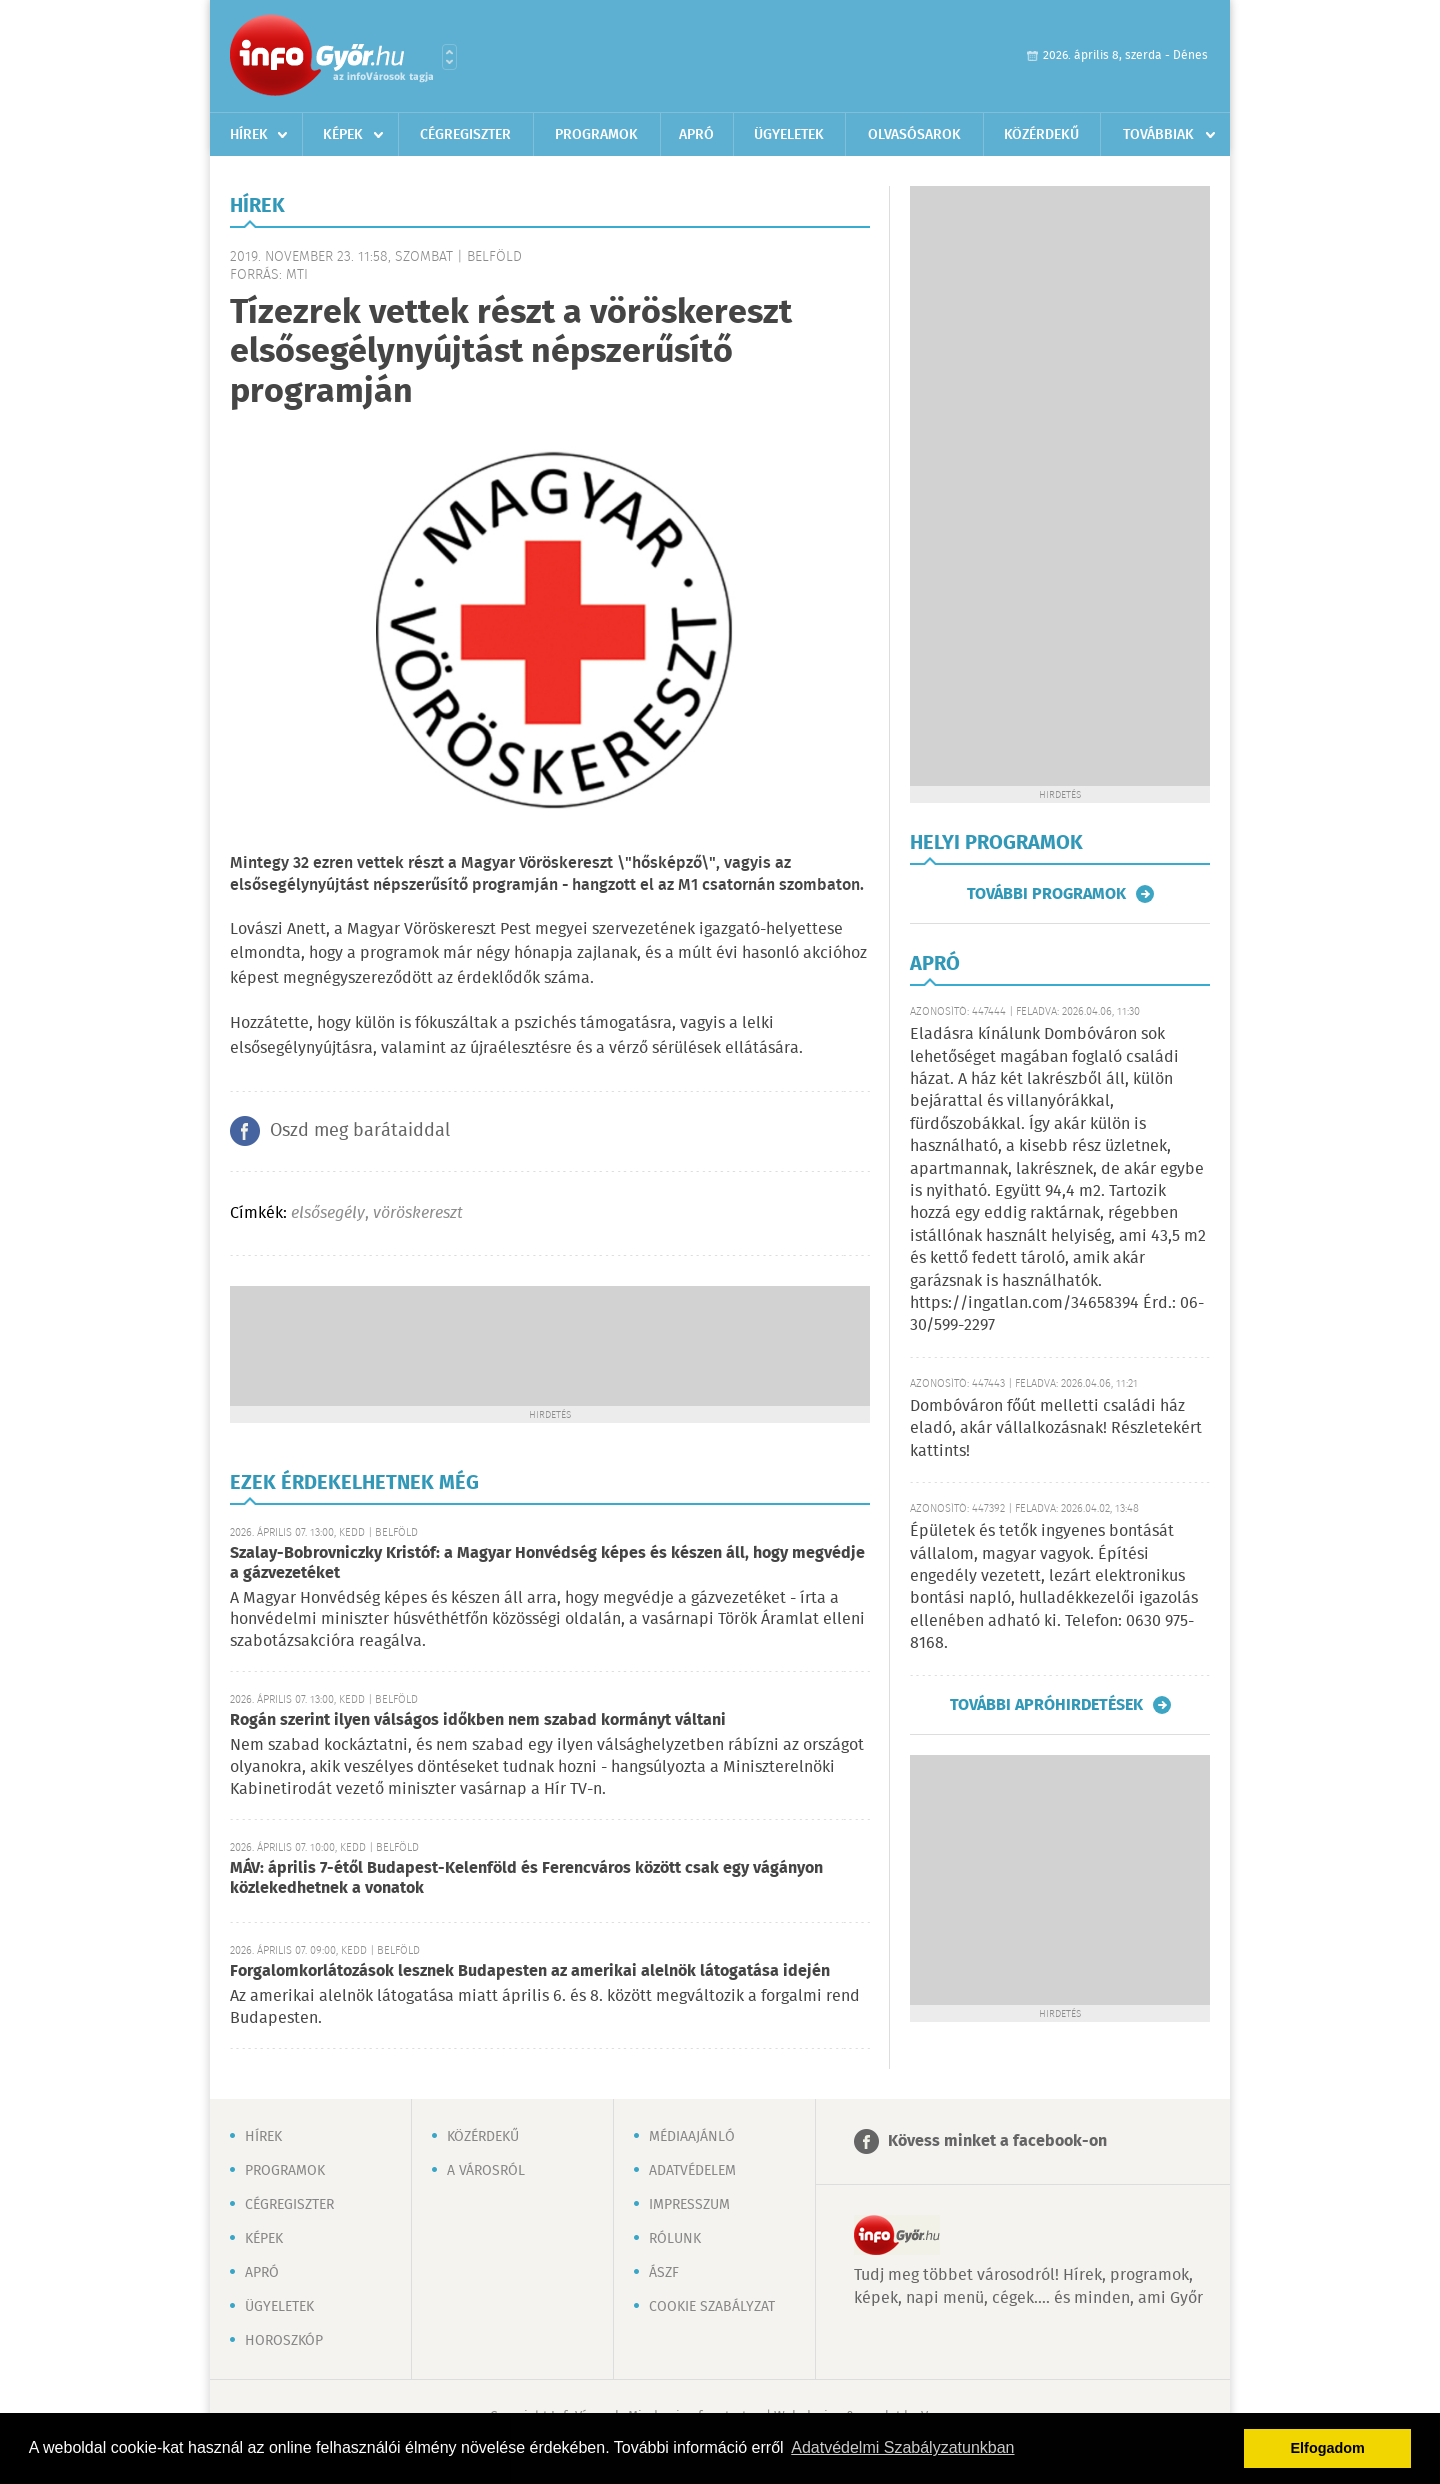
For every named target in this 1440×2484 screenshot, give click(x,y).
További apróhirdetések (1046, 1705)
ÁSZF (664, 2273)
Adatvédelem (692, 2171)
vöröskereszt (418, 1213)
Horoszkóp (284, 2341)
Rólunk (675, 2239)
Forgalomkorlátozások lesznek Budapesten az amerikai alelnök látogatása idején (530, 1971)
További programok (1046, 894)
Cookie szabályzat (712, 2307)
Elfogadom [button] (1328, 2448)
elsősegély (328, 1213)
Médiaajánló (692, 2137)
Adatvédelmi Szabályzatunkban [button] (902, 2447)
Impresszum (689, 2205)
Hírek (249, 135)
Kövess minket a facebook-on (997, 2141)
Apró (696, 135)
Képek (343, 135)
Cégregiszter (465, 135)
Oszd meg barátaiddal (360, 1131)
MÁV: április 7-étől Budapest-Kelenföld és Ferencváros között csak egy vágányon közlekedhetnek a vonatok (526, 1878)
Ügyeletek (789, 135)
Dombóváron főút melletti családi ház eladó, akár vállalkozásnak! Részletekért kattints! (1056, 1429)
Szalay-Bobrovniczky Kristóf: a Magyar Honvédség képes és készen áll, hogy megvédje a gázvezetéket (547, 1563)
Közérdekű (1041, 135)
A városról (486, 2171)
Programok (596, 135)
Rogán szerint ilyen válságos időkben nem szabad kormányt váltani (478, 1720)
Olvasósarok (914, 135)
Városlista (449, 57)
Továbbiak (1158, 135)
